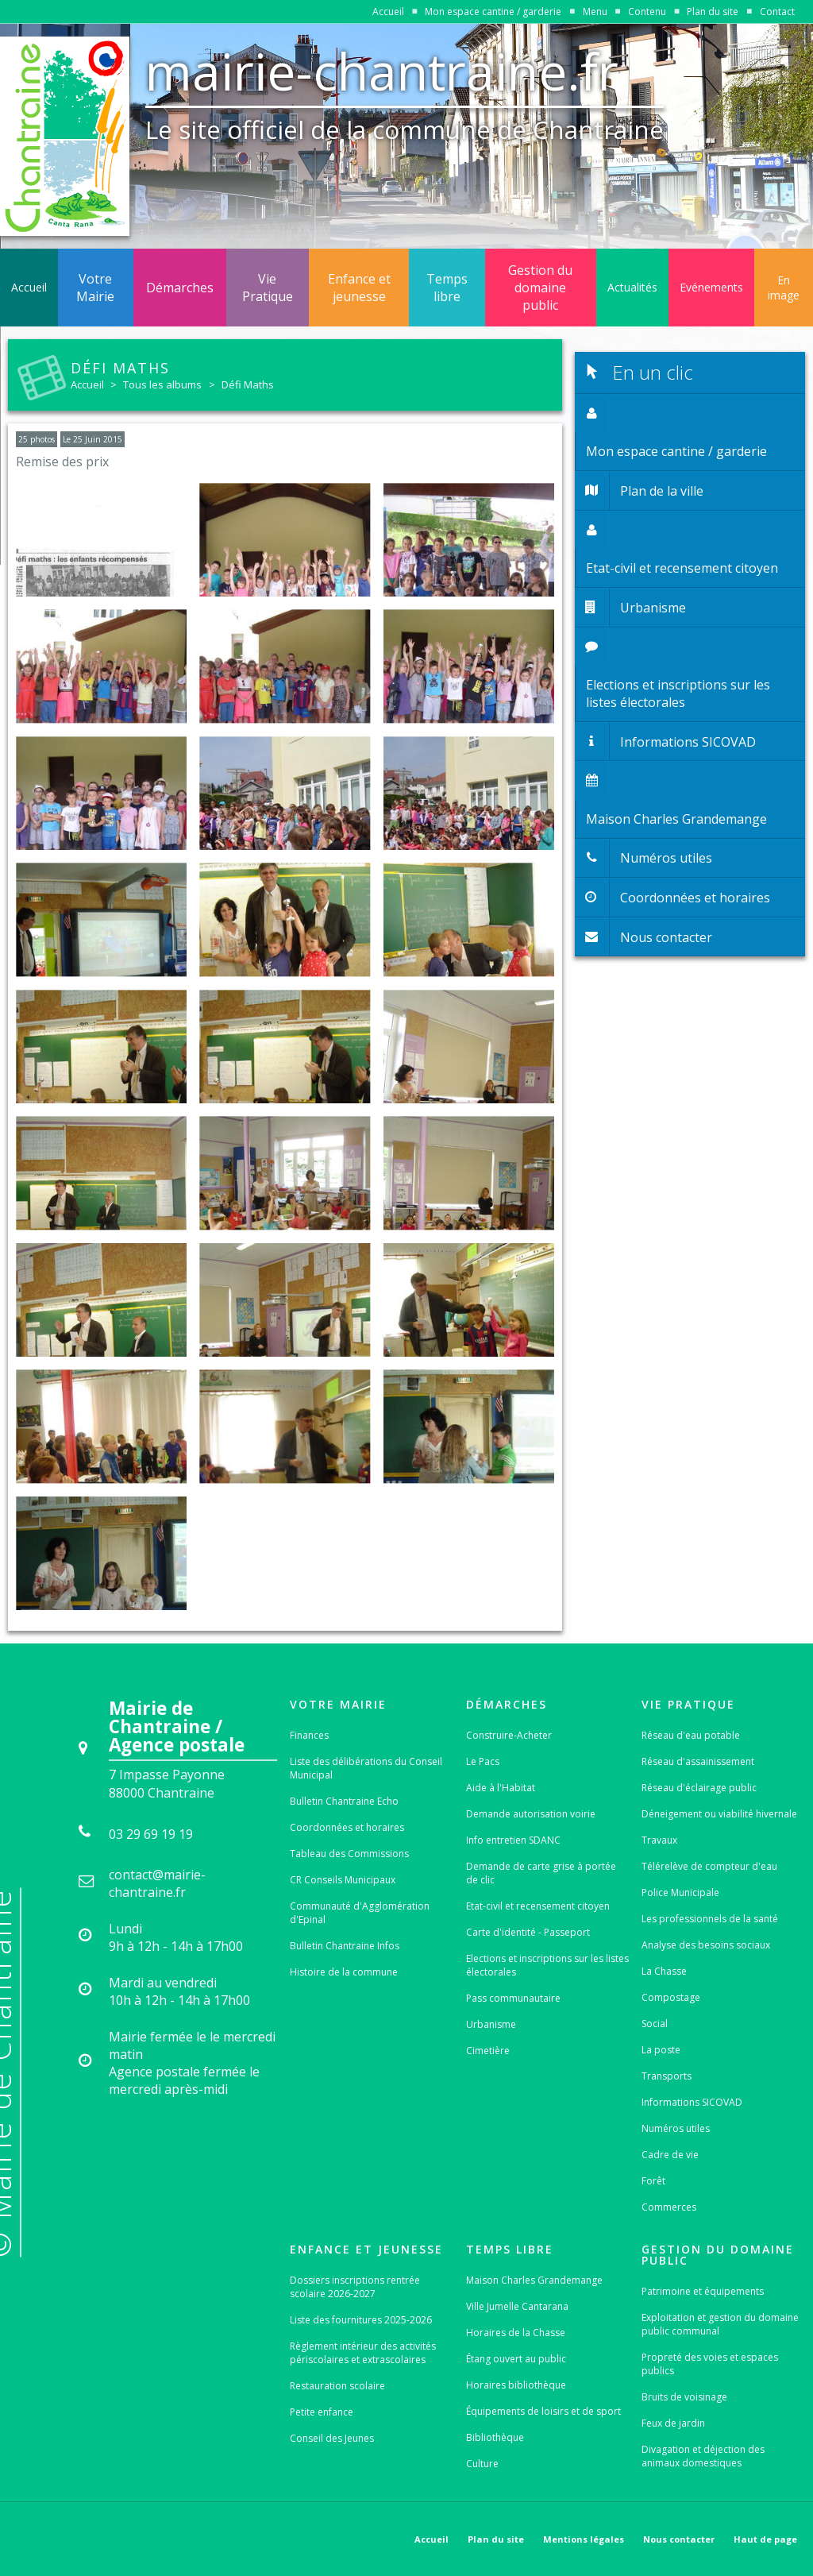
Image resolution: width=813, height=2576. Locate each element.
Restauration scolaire (337, 2386)
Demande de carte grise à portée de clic (541, 1873)
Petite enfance (321, 2412)
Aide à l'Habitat (500, 1787)
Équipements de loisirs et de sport (543, 2411)
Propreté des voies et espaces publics (710, 2363)
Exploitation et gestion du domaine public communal (720, 2324)
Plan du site (712, 11)
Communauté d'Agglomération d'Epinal (360, 1912)
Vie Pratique (267, 287)
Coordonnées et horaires (347, 1827)
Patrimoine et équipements (703, 2291)
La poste (661, 2050)
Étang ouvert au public (516, 2359)
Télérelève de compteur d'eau (709, 1866)
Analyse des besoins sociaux (706, 1945)
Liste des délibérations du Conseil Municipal (366, 1768)
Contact (777, 11)
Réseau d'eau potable (691, 1735)
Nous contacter (679, 2539)
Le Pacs (482, 1761)
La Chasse (664, 1971)
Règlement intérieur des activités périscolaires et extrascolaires (363, 2352)
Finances (309, 1735)
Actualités (632, 287)
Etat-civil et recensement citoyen (538, 1906)
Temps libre (447, 287)
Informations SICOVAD (692, 2102)
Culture (482, 2463)
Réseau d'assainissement (698, 1761)
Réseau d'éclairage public (699, 1787)
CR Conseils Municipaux (342, 1880)
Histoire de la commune (344, 1972)
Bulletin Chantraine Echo (344, 1801)
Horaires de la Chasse (515, 2332)
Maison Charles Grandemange (534, 2280)
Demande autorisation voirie (530, 1814)
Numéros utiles (676, 2128)
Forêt (653, 2181)
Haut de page (765, 2539)
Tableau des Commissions (349, 1853)
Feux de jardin (673, 2423)
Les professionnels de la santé (710, 1918)
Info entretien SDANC (513, 1840)
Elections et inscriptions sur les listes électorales (547, 1965)
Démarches (180, 287)
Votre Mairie (95, 287)
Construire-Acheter (509, 1735)
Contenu (647, 11)
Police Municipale (680, 1892)
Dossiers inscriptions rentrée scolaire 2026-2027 (355, 2286)
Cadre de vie (670, 2154)
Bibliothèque (495, 2437)
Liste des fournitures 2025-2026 (361, 2320)
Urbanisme (491, 2024)
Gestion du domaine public (540, 287)
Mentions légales (583, 2539)
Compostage (671, 1997)
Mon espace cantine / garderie (493, 11)
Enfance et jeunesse (359, 287)
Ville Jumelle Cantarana (517, 2306)
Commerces (669, 2207)
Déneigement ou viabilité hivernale (719, 1814)
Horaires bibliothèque (516, 2385)
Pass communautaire (513, 1998)
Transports (667, 2076)
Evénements (711, 287)
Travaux (659, 1840)
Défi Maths (248, 384)
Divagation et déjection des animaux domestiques (703, 2456)
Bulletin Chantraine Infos (344, 1945)
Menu (595, 11)
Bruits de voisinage (684, 2397)
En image (784, 287)
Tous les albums (162, 384)
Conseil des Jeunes (332, 2438)
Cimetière (488, 2050)
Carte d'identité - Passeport (528, 1932)
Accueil (388, 11)
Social (655, 2023)
